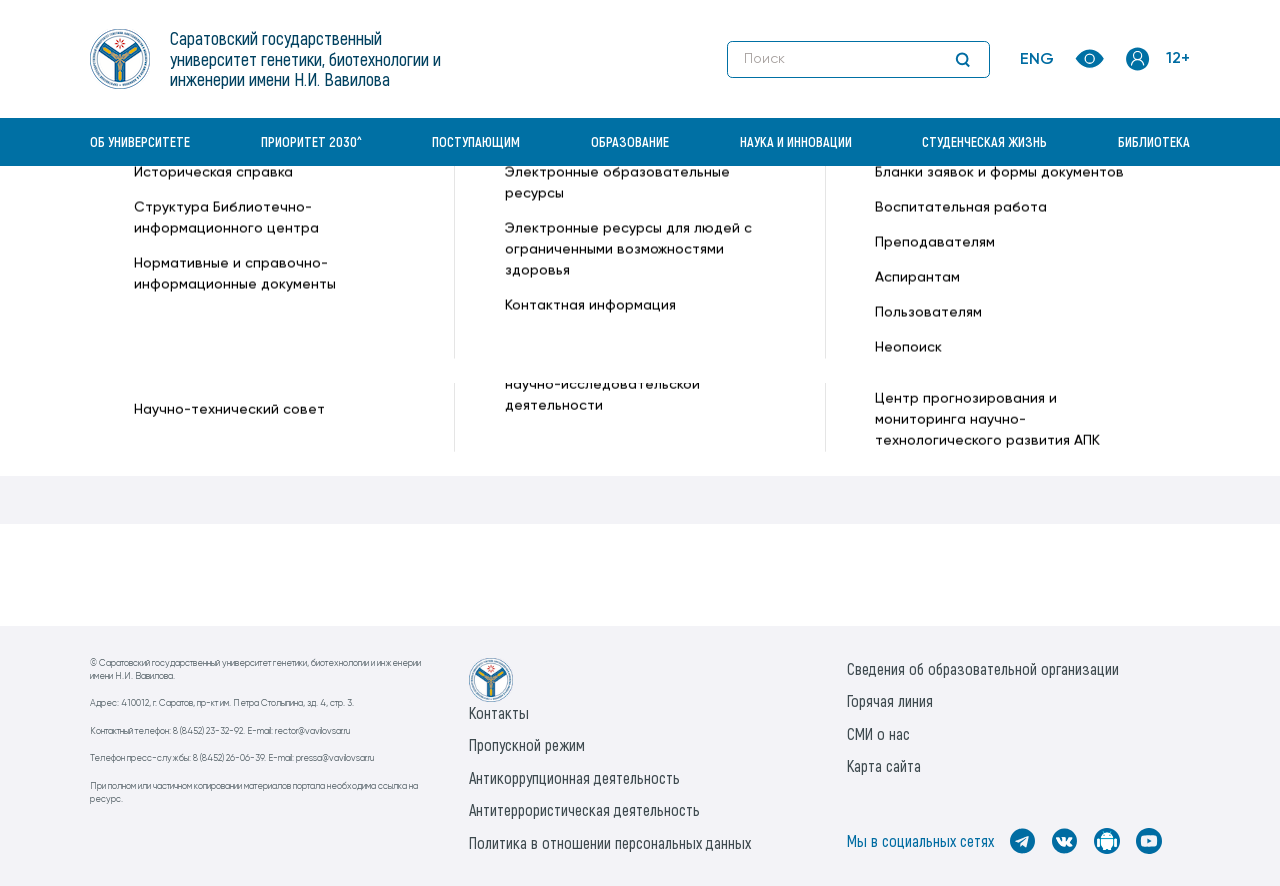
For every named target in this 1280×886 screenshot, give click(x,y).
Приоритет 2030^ (311, 141)
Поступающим (476, 141)
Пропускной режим (527, 744)
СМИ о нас (878, 733)
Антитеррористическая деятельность (584, 809)
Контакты (499, 712)
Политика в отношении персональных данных (610, 842)
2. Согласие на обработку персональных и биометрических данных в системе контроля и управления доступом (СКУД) (504, 389)
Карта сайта (884, 765)
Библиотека (1154, 141)
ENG (1037, 60)
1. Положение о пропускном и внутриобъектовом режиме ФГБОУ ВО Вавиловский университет (417, 360)
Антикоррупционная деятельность (574, 777)
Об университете (140, 141)
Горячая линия (890, 700)
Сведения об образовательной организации (983, 668)
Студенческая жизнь (984, 141)
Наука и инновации (796, 141)
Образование (630, 141)
